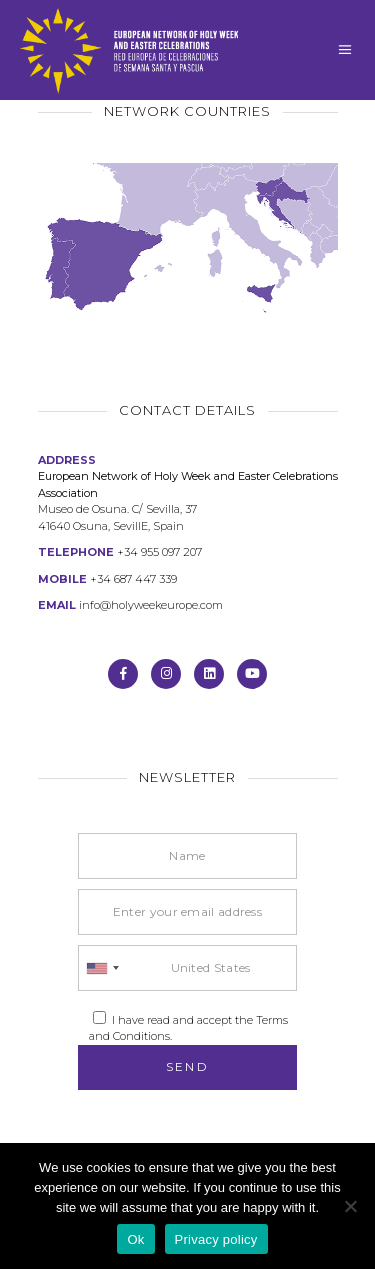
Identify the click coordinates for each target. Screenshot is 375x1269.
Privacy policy (216, 1239)
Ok (135, 1239)
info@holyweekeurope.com (151, 605)
